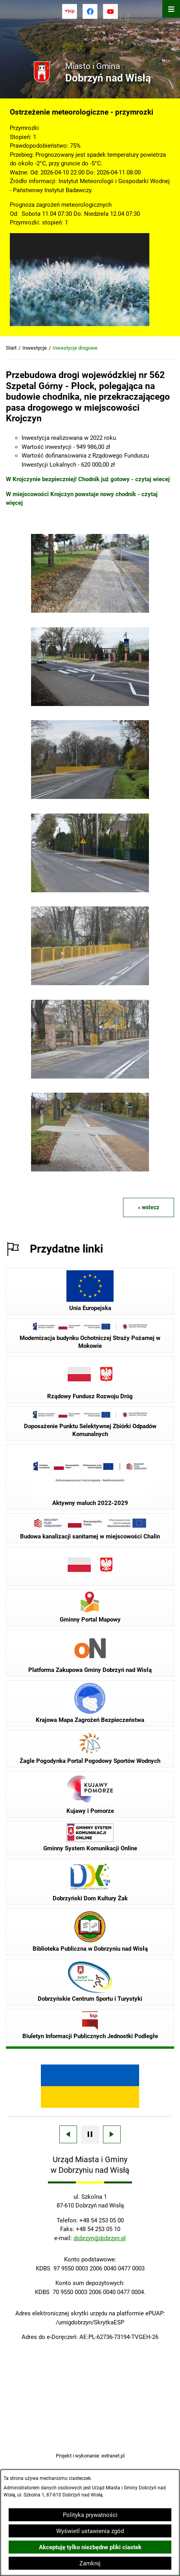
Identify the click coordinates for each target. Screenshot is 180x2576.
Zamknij (90, 2563)
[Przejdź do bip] (69, 11)
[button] (90, 610)
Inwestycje (34, 348)
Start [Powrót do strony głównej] (11, 348)
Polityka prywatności (90, 2515)
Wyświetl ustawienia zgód (90, 2531)
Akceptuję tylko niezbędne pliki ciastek (90, 2547)
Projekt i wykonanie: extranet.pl (90, 2456)
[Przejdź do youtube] (110, 11)
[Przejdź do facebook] (90, 11)
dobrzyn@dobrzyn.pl (99, 2238)
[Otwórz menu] (171, 9)
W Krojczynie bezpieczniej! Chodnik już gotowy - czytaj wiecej (88, 479)
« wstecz (148, 1207)
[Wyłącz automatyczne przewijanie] (90, 2135)
